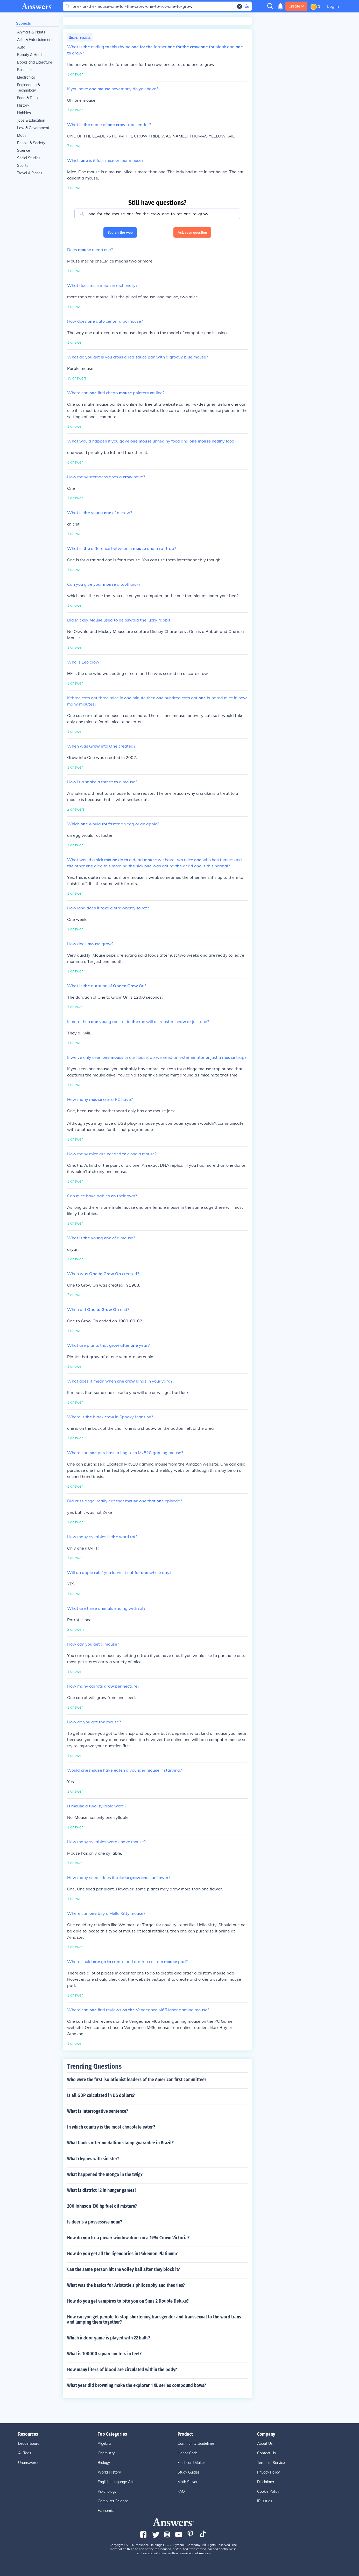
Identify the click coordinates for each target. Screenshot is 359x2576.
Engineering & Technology (28, 87)
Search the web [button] (120, 232)
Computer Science (113, 2501)
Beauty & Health (31, 54)
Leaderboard (28, 2443)
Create (296, 6)
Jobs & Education (31, 120)
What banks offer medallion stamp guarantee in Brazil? (120, 2143)
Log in (333, 6)
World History (109, 2472)
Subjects (23, 23)
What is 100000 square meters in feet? (104, 2354)
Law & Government (33, 128)
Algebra (104, 2443)
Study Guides (189, 2472)
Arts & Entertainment (35, 39)
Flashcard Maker (191, 2462)
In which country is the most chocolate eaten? (111, 2127)
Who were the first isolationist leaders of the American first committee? (136, 2079)
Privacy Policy (268, 2472)
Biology (104, 2462)
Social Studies (28, 158)
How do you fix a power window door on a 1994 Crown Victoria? (128, 2238)
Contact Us (266, 2453)
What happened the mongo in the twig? (105, 2174)
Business (24, 69)
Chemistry (106, 2453)
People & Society (31, 143)
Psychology (107, 2491)
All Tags (24, 2453)
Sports (22, 165)
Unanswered (28, 2462)
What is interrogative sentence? (97, 2111)
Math (21, 135)
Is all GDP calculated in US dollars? (101, 2095)
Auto (21, 47)
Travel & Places (29, 173)
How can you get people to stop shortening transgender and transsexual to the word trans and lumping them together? (154, 2319)
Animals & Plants (31, 32)
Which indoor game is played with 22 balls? (108, 2338)
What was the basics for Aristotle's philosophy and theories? (126, 2285)
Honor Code (188, 2453)
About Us (265, 2443)
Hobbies (24, 113)
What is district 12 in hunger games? (101, 2190)
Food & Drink (27, 97)
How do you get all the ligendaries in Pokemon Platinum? (122, 2253)
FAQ (181, 2491)
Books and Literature (34, 62)
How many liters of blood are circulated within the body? (122, 2369)
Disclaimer (265, 2482)
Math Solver (188, 2482)
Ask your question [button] (192, 232)
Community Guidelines (196, 2443)
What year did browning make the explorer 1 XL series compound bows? (136, 2385)
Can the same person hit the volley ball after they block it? (123, 2269)
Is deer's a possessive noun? (94, 2222)
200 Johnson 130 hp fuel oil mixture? (102, 2206)
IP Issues (264, 2501)
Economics (106, 2510)
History (23, 105)
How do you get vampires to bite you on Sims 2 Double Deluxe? (128, 2301)
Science (23, 150)
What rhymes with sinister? (93, 2158)
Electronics (26, 77)
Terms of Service (271, 2462)
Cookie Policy (268, 2491)
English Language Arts (116, 2482)
